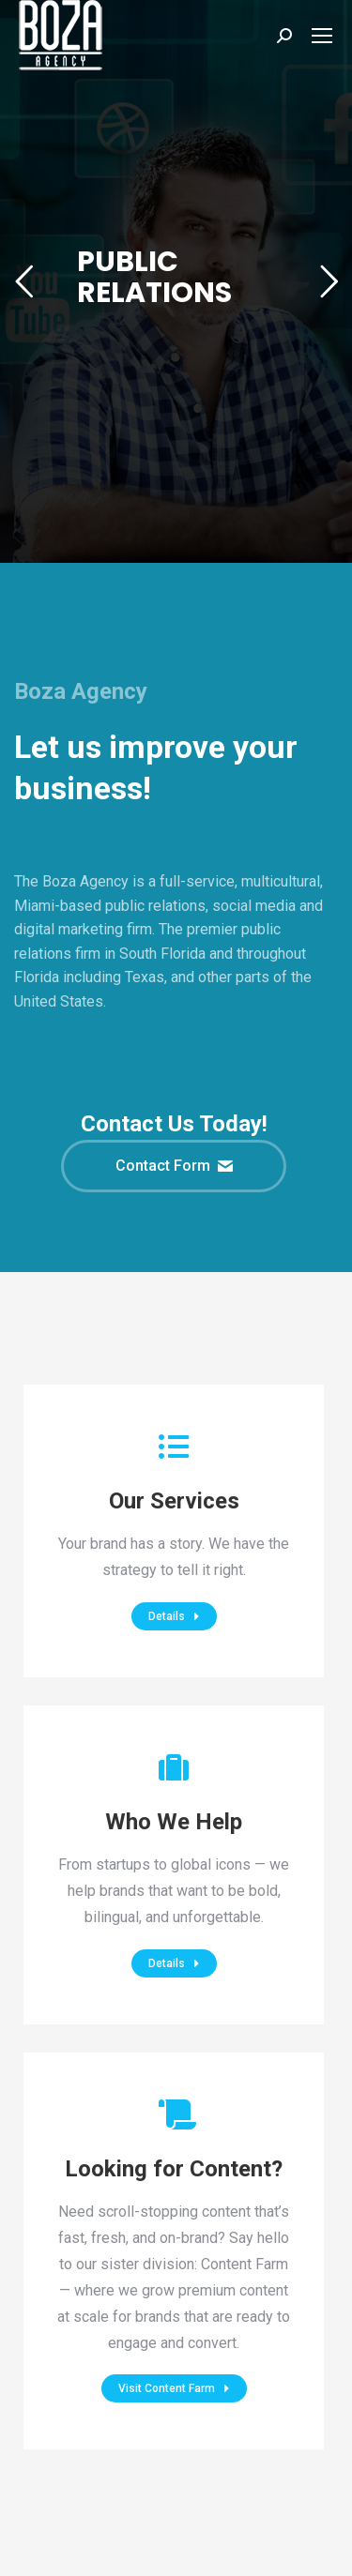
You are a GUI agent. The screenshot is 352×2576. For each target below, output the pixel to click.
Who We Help (173, 1822)
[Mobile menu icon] (322, 35)
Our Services (174, 1501)
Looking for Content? (174, 2169)
